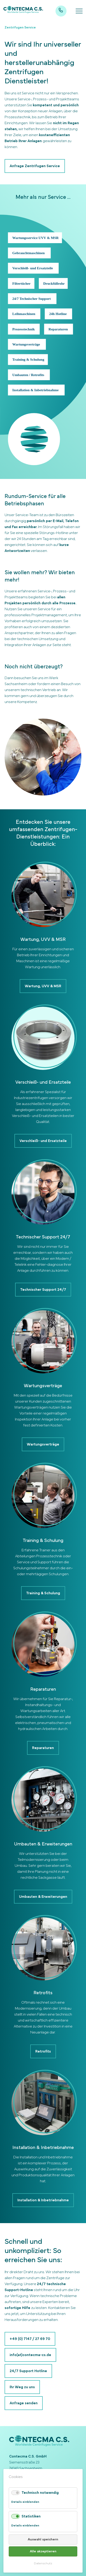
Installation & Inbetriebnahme (43, 2200)
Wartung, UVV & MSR (43, 986)
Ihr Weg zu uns (22, 2387)
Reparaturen (43, 1748)
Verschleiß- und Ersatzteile (43, 1141)
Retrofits (43, 2051)
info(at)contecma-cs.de (30, 2355)
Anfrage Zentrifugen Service (35, 166)
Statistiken (31, 2516)
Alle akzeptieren (43, 2551)
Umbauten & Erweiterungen (43, 1896)
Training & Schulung (43, 1593)
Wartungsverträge (43, 1444)
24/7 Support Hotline (28, 2371)
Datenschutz (43, 2563)
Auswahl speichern (43, 2539)
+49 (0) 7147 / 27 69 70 (30, 2339)
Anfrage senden (24, 2403)
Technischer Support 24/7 (43, 1289)
